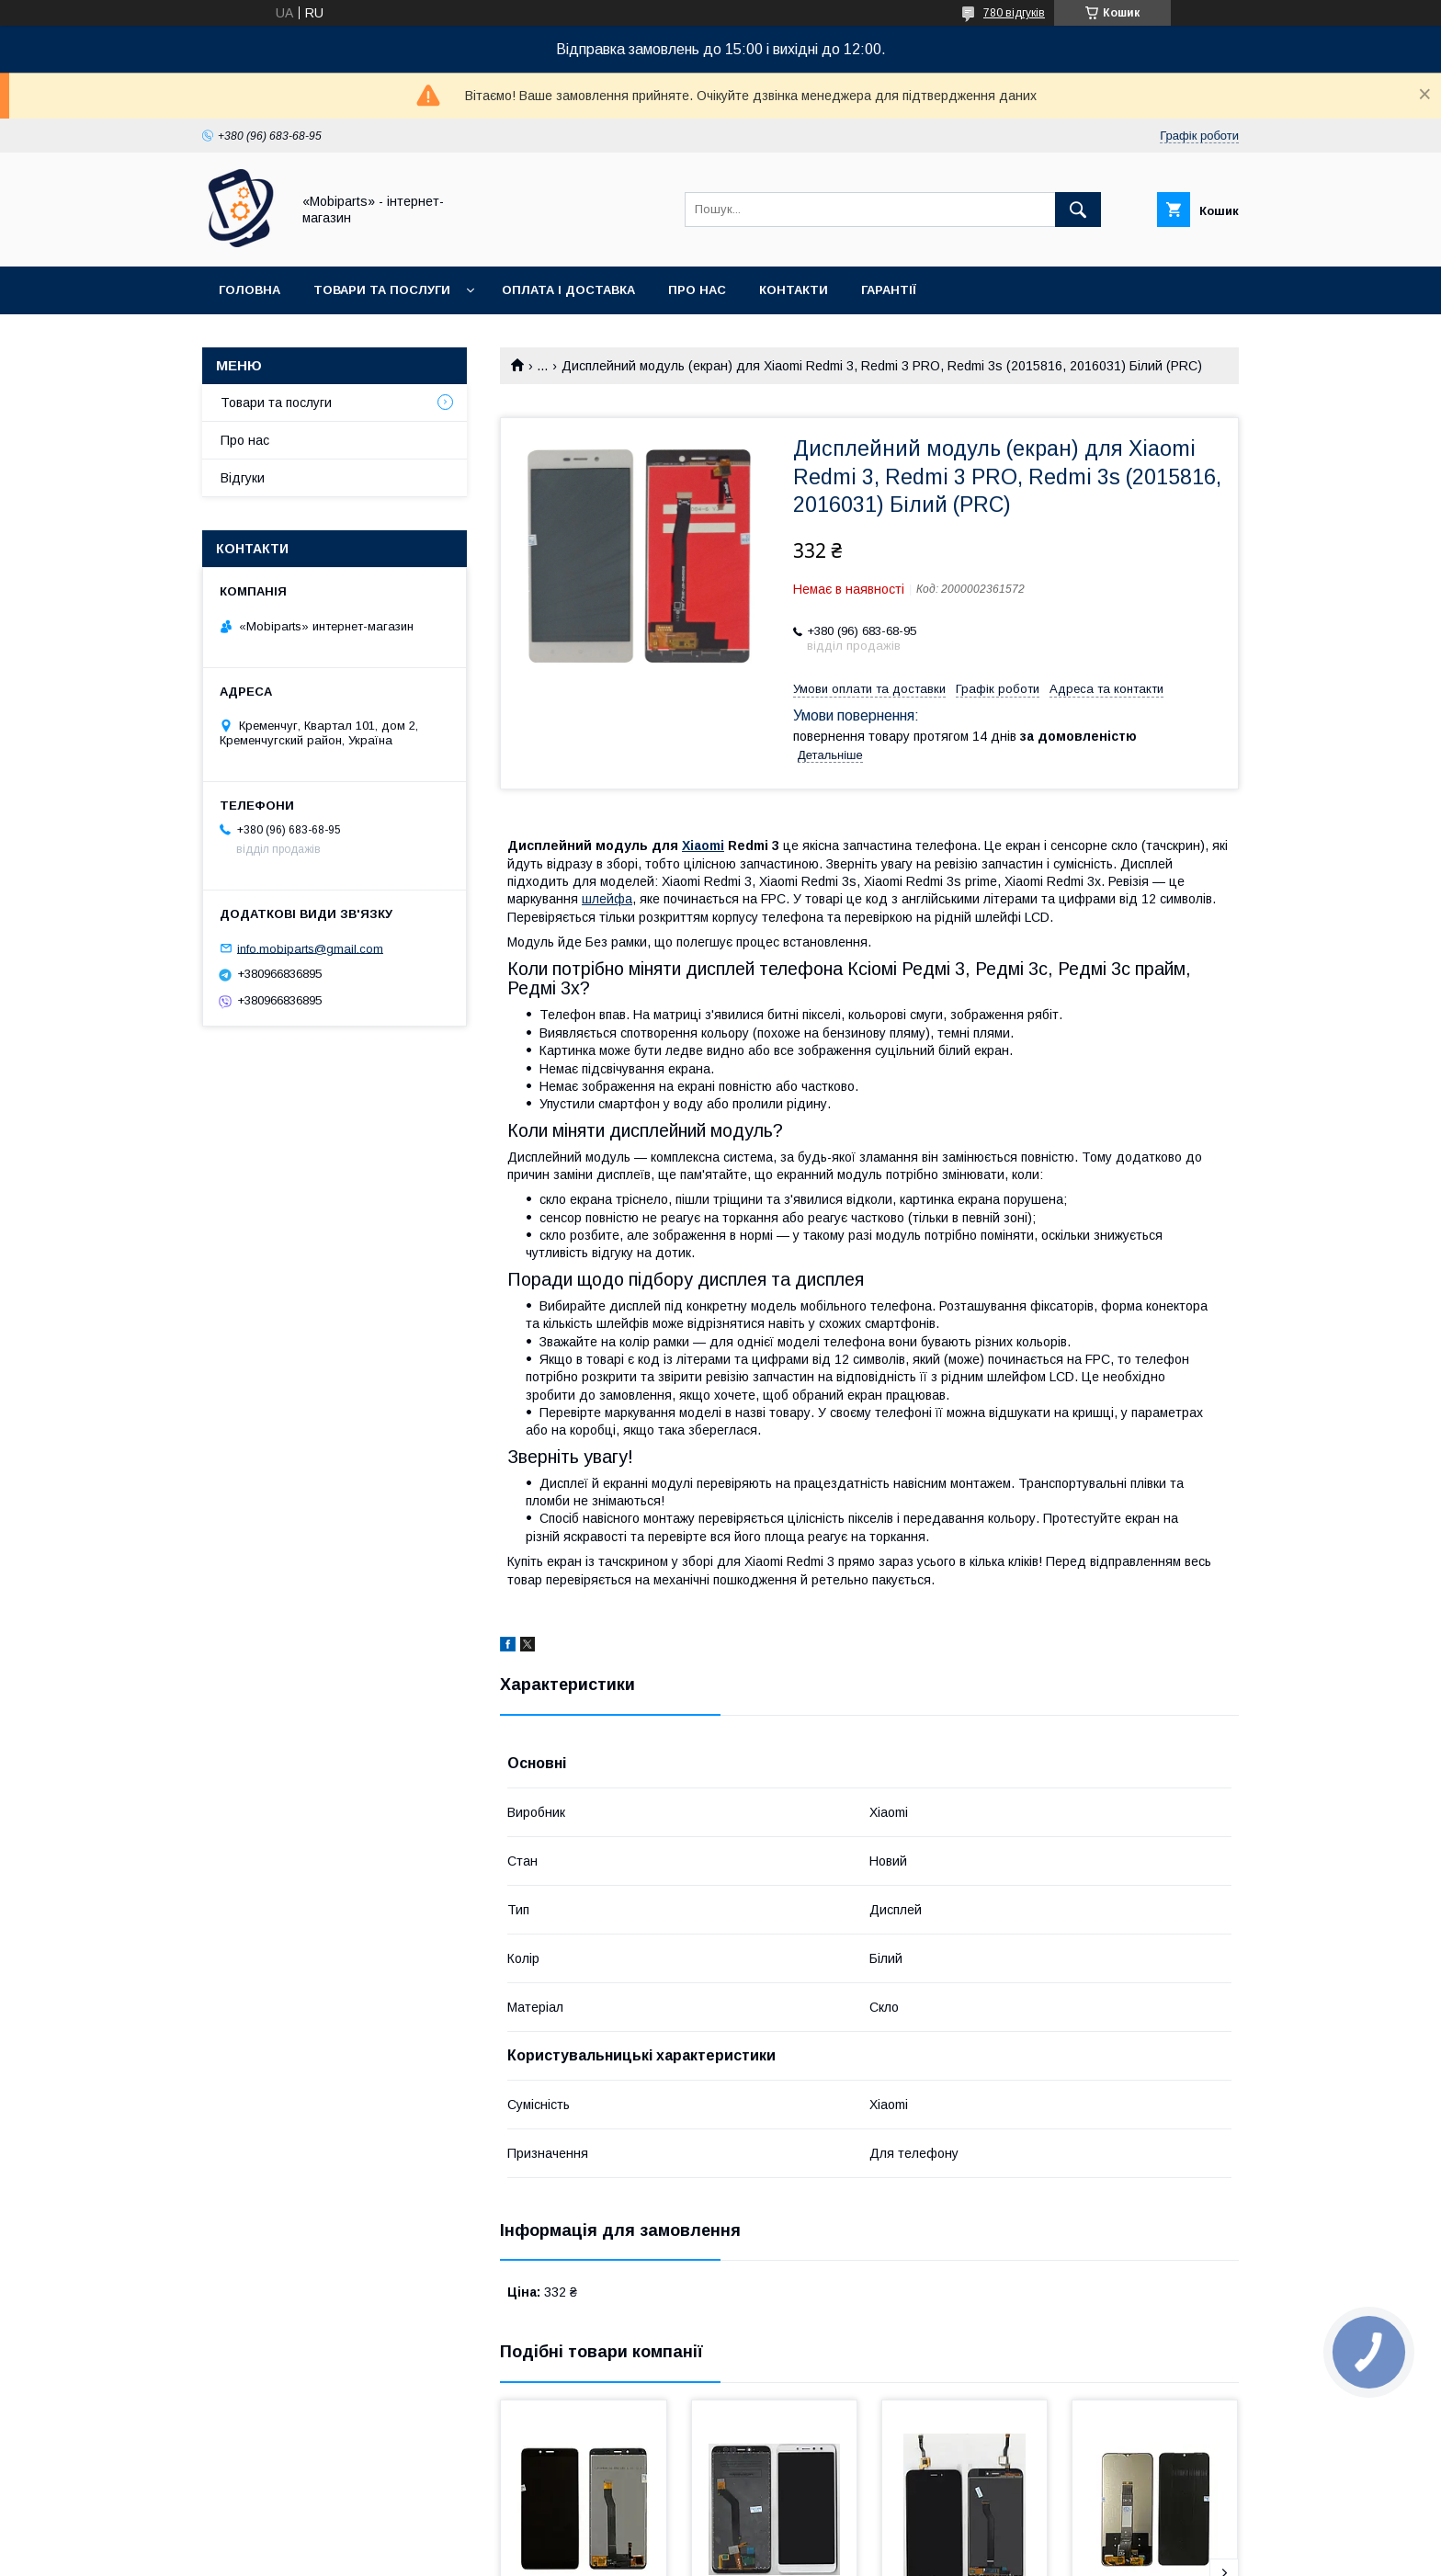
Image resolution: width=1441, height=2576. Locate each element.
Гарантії (888, 290)
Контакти (793, 290)
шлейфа (607, 898)
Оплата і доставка (568, 290)
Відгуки (243, 478)
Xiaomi (703, 845)
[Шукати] (1078, 209)
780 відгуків (1014, 12)
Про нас (697, 290)
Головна (249, 290)
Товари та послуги (381, 290)
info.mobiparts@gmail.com (310, 948)
